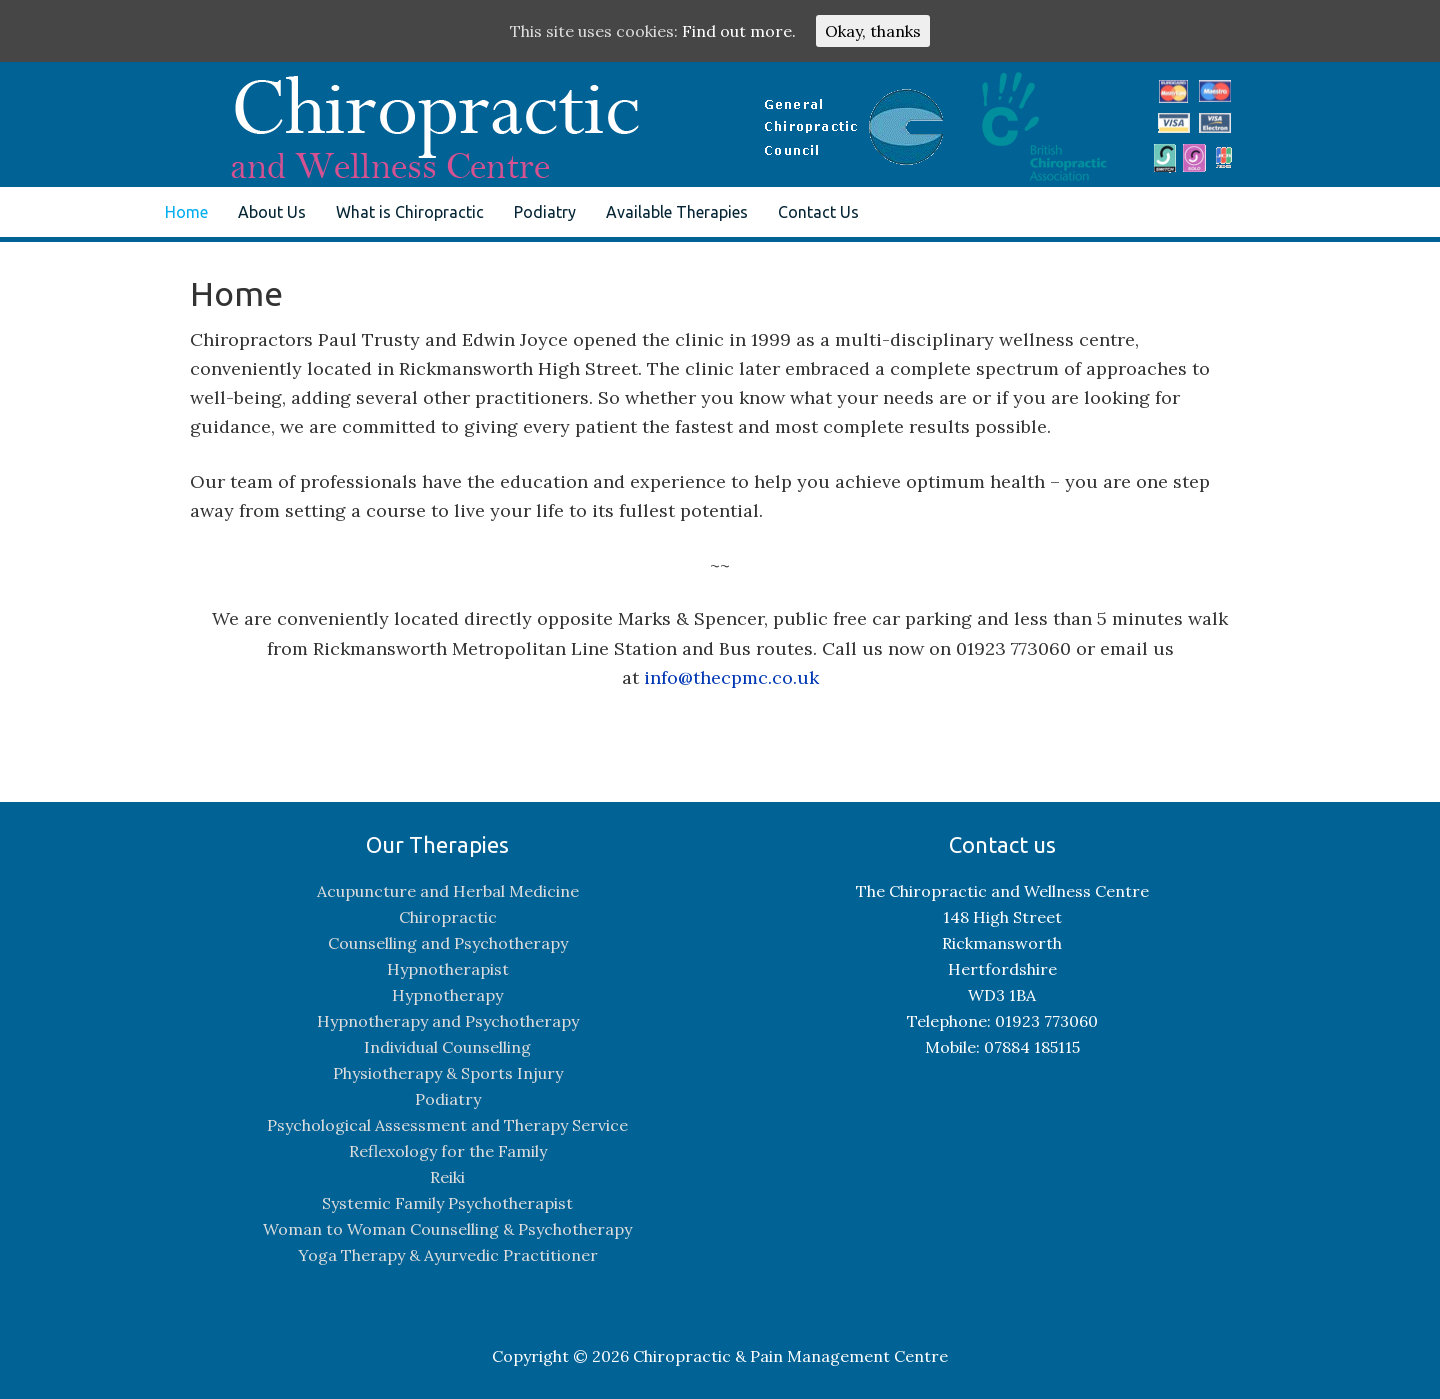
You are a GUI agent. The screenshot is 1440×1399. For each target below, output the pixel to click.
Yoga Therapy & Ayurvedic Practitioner (448, 1255)
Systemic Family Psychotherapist (447, 1203)
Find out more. (739, 31)
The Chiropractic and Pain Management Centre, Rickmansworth (335, 112)
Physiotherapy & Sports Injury (448, 1073)
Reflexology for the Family (448, 1151)
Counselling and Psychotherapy (448, 943)
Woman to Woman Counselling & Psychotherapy (447, 1229)
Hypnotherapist (448, 969)
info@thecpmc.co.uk (731, 677)
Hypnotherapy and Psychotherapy (448, 1021)
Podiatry (448, 1099)
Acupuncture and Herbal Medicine (448, 891)
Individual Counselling (447, 1047)
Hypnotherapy (447, 995)
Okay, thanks (873, 31)
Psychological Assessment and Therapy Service (447, 1125)
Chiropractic (448, 917)
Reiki (447, 1177)
